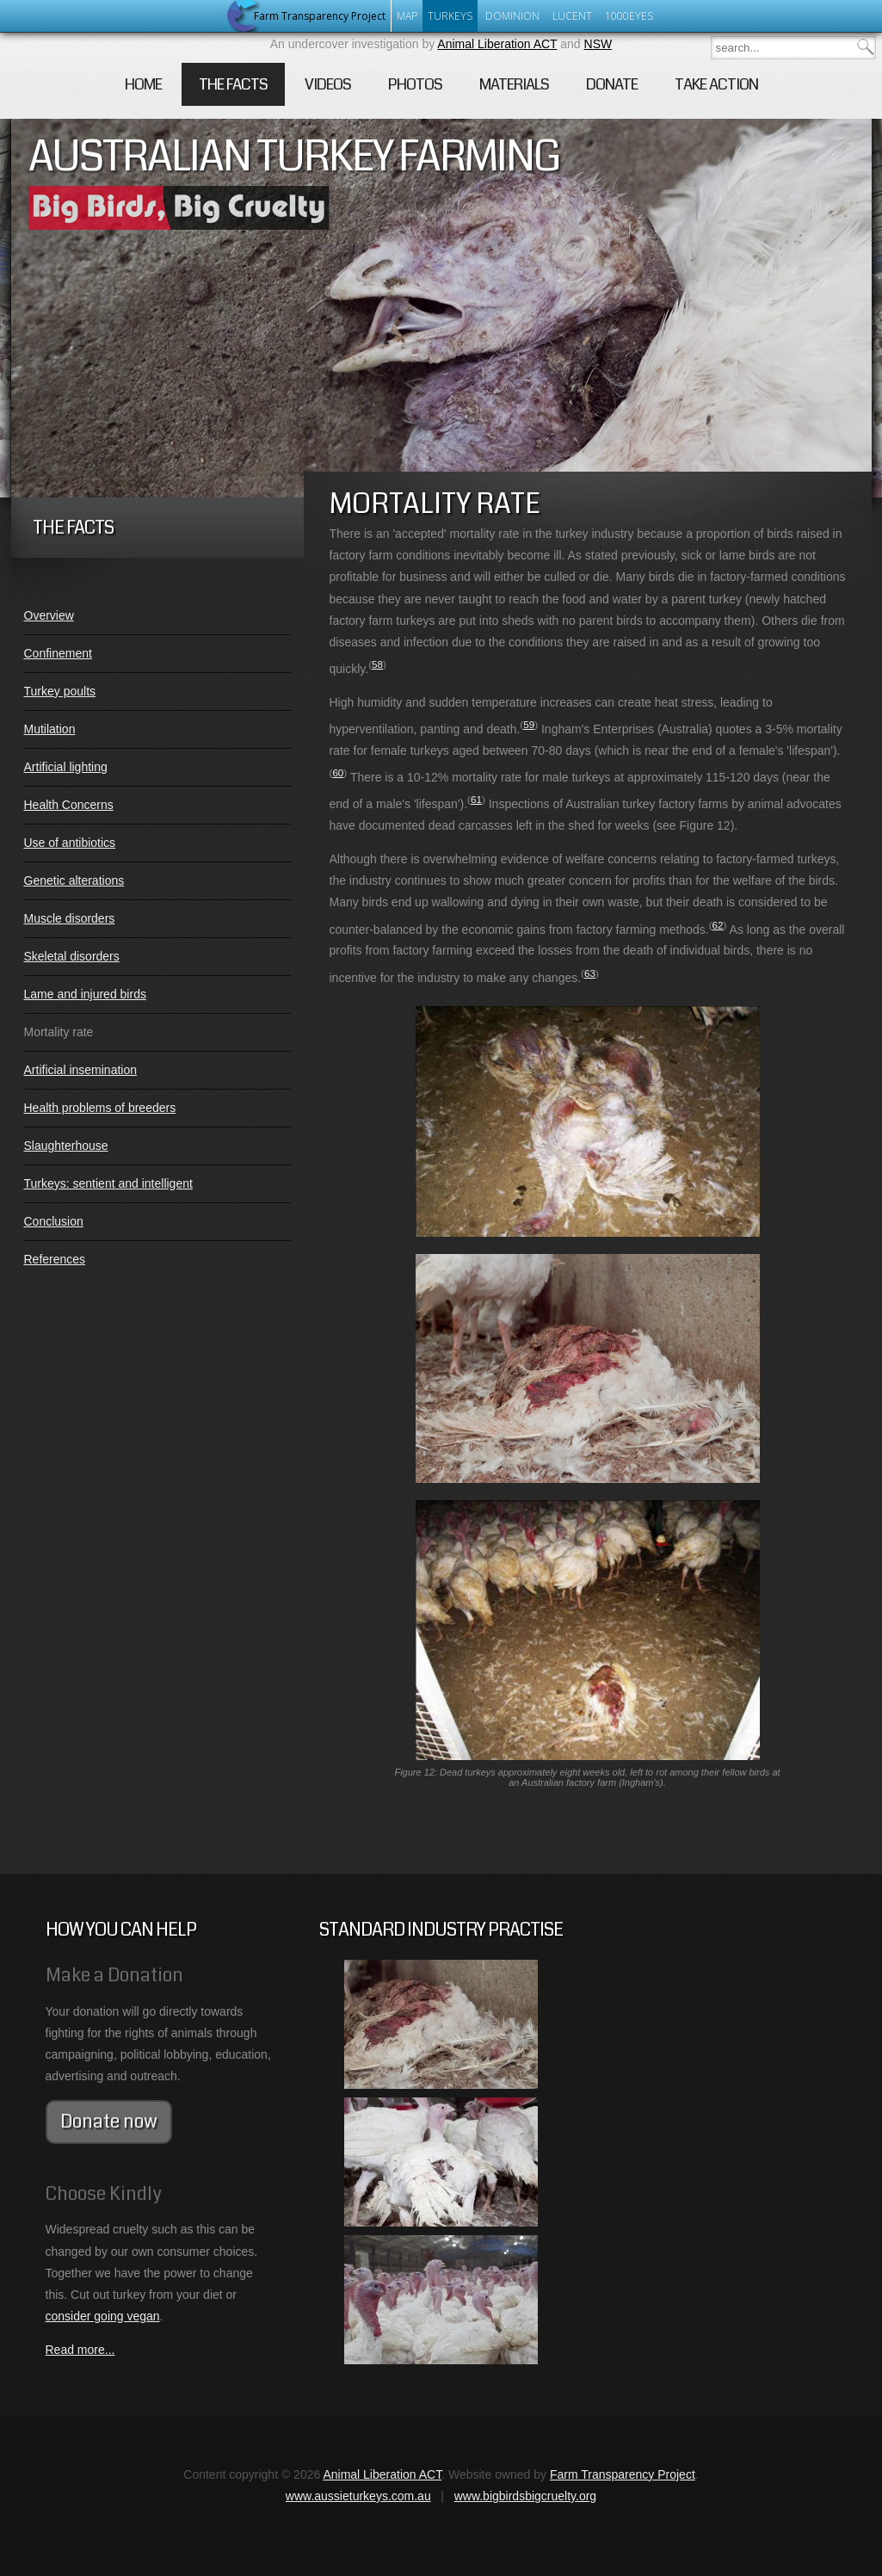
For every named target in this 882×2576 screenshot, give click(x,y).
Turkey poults (60, 691)
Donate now (108, 2121)
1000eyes (629, 16)
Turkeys (450, 16)
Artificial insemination (81, 1070)
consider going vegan (103, 2316)
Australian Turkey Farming (293, 156)
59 (528, 724)
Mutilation (50, 729)
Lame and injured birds (85, 994)
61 (476, 799)
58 (377, 664)
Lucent (572, 16)
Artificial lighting (66, 767)
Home (143, 84)
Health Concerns (69, 805)
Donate (612, 84)
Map (407, 16)
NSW (598, 44)
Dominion (512, 16)
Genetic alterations (74, 880)
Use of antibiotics (70, 842)
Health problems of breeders (100, 1108)
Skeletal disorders (72, 956)
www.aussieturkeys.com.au (358, 2496)
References (55, 1259)
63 (589, 973)
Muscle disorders (69, 918)
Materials (514, 84)
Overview (49, 615)
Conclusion (53, 1221)
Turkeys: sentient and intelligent (108, 1183)
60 (337, 772)
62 (718, 924)
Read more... (80, 2350)
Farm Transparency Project (622, 2474)
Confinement (58, 653)
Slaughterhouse (66, 1145)
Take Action (716, 84)
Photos (415, 84)
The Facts (233, 84)
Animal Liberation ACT (497, 44)
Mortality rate (59, 1032)
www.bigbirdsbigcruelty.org (525, 2496)
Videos (328, 84)
